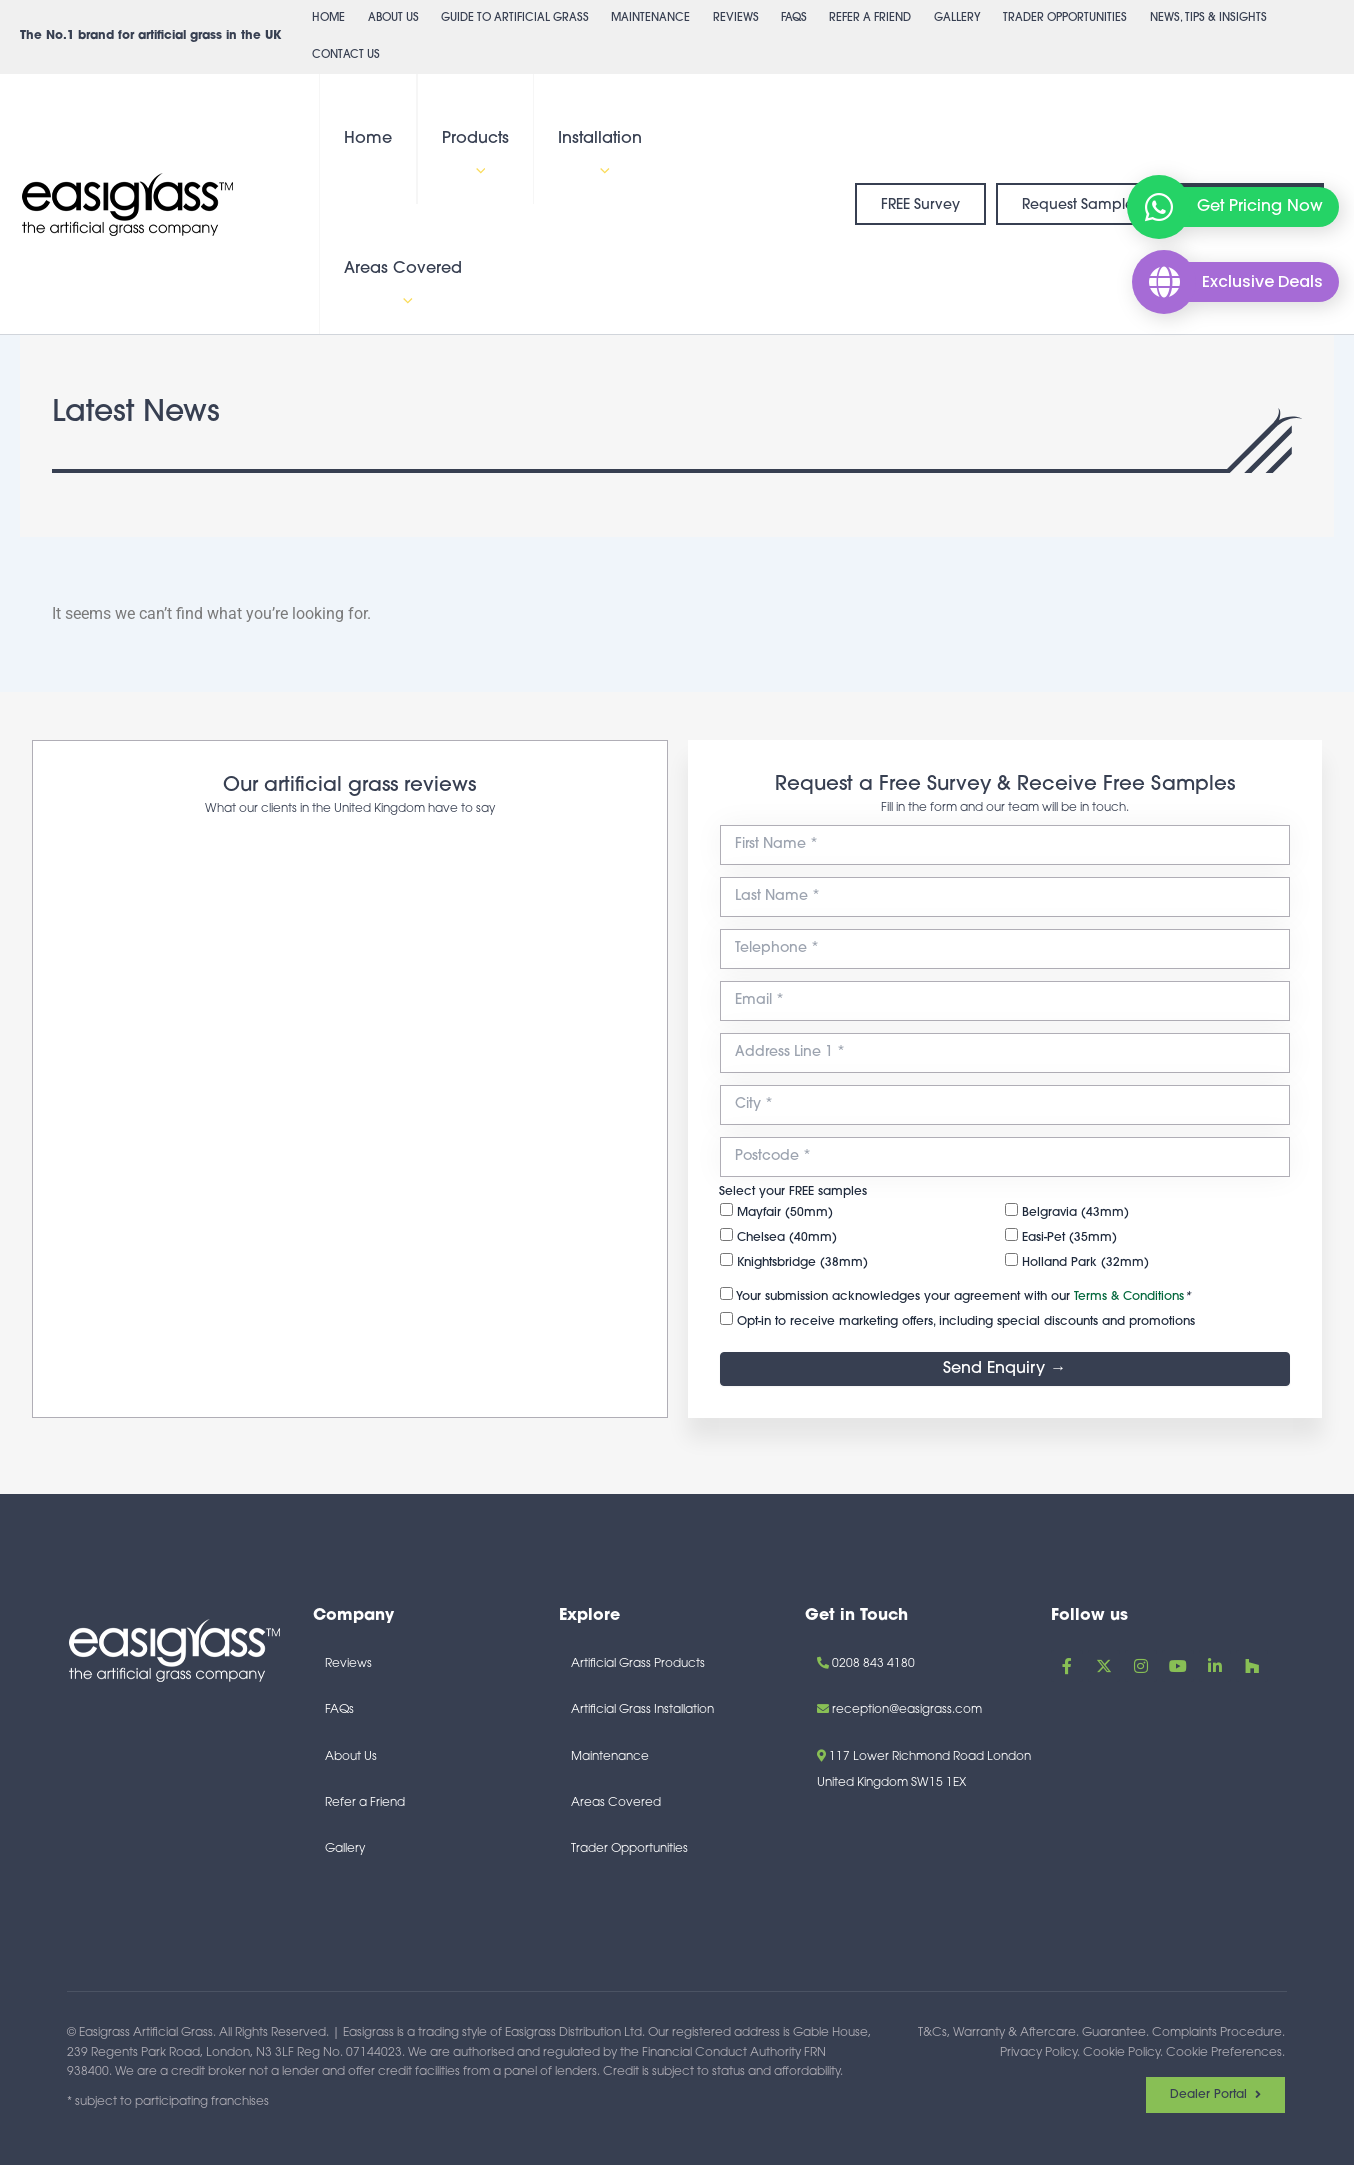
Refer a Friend (870, 18)
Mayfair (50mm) (776, 1211)
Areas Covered (403, 285)
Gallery (957, 18)
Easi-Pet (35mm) (1061, 1236)
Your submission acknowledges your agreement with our (955, 1295)
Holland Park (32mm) (1077, 1261)
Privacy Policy (1038, 2053)
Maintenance (650, 18)
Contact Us (346, 55)
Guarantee (1114, 2033)
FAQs (794, 18)
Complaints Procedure (1217, 2033)
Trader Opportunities (1065, 18)
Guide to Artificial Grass (515, 18)
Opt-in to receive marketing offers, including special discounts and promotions (957, 1320)
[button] (476, 172)
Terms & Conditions (1129, 1297)
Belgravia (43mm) (1067, 1211)
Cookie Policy (1121, 2053)
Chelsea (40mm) (778, 1236)
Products (475, 155)
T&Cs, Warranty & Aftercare (997, 2033)
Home (328, 18)
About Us (393, 18)
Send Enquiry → (1004, 1369)
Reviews (736, 18)
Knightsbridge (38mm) (794, 1261)
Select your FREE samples (793, 1192)
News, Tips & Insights (1208, 25)
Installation (600, 155)
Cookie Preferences (1224, 2053)
